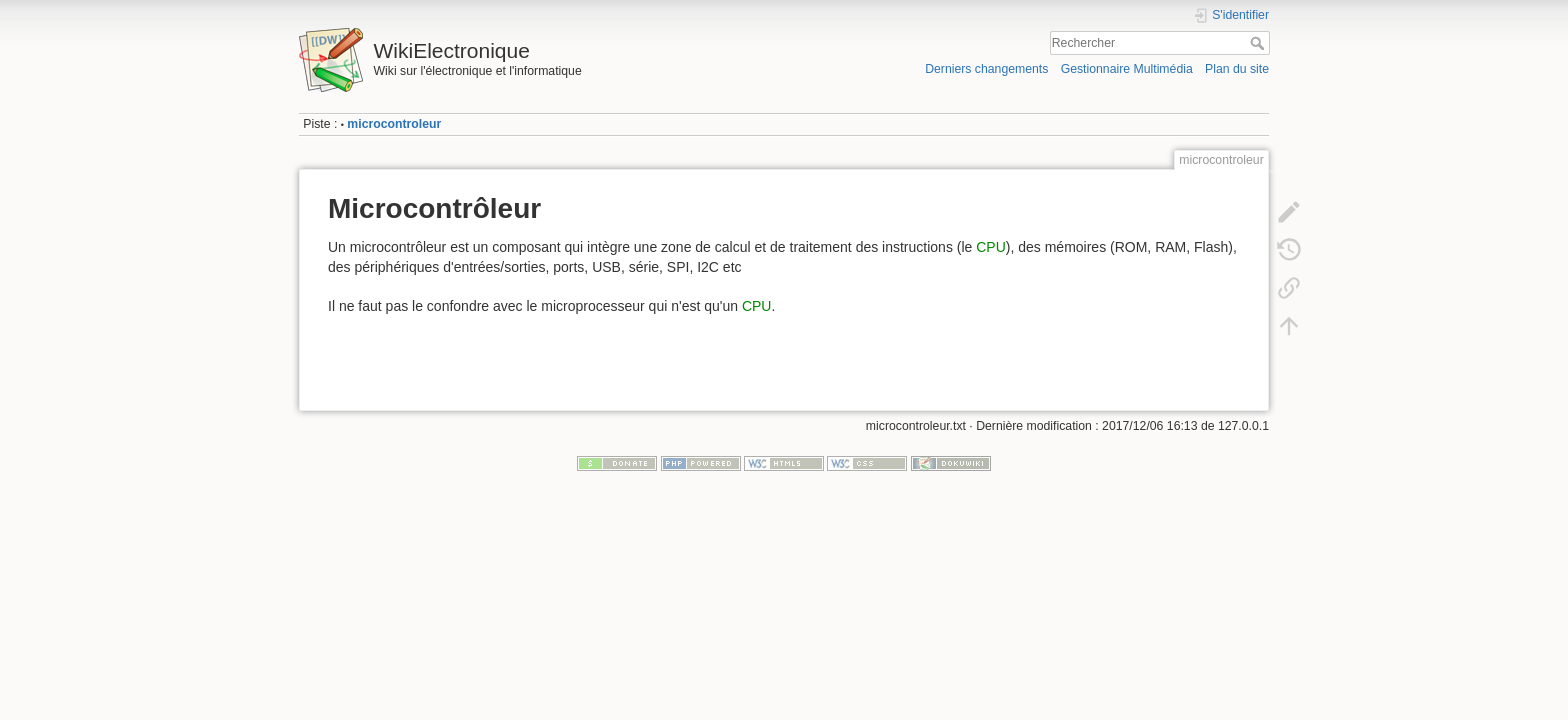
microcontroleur (394, 124)
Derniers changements (986, 69)
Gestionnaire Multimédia (1127, 69)
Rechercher (1259, 43)
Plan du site (1237, 69)
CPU (991, 247)
